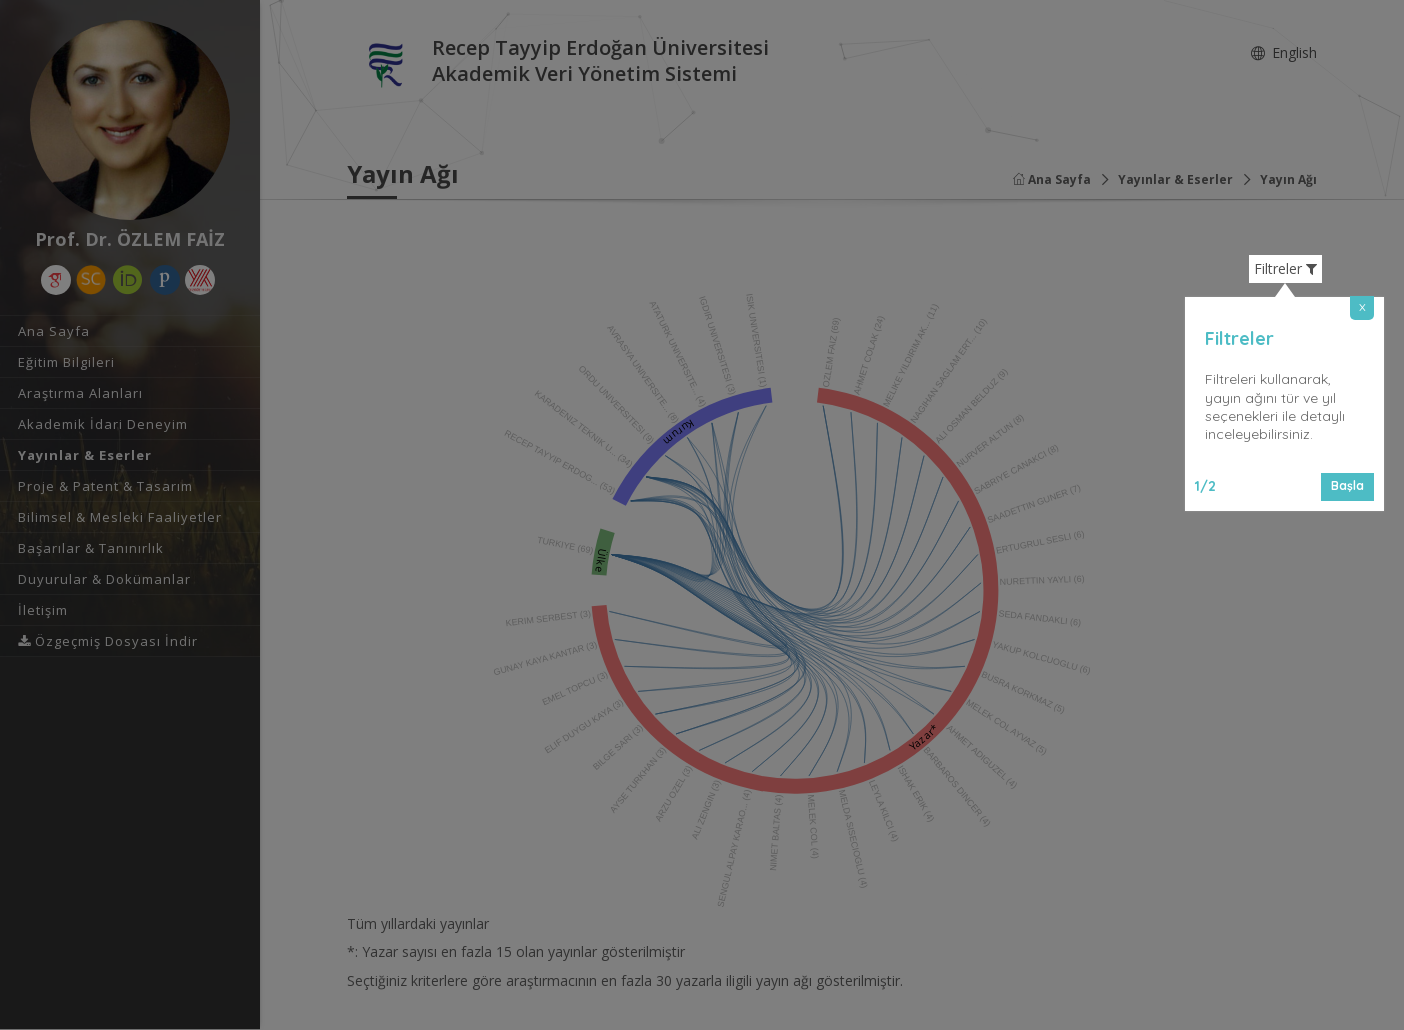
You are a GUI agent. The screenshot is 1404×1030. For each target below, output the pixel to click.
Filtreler (1285, 269)
